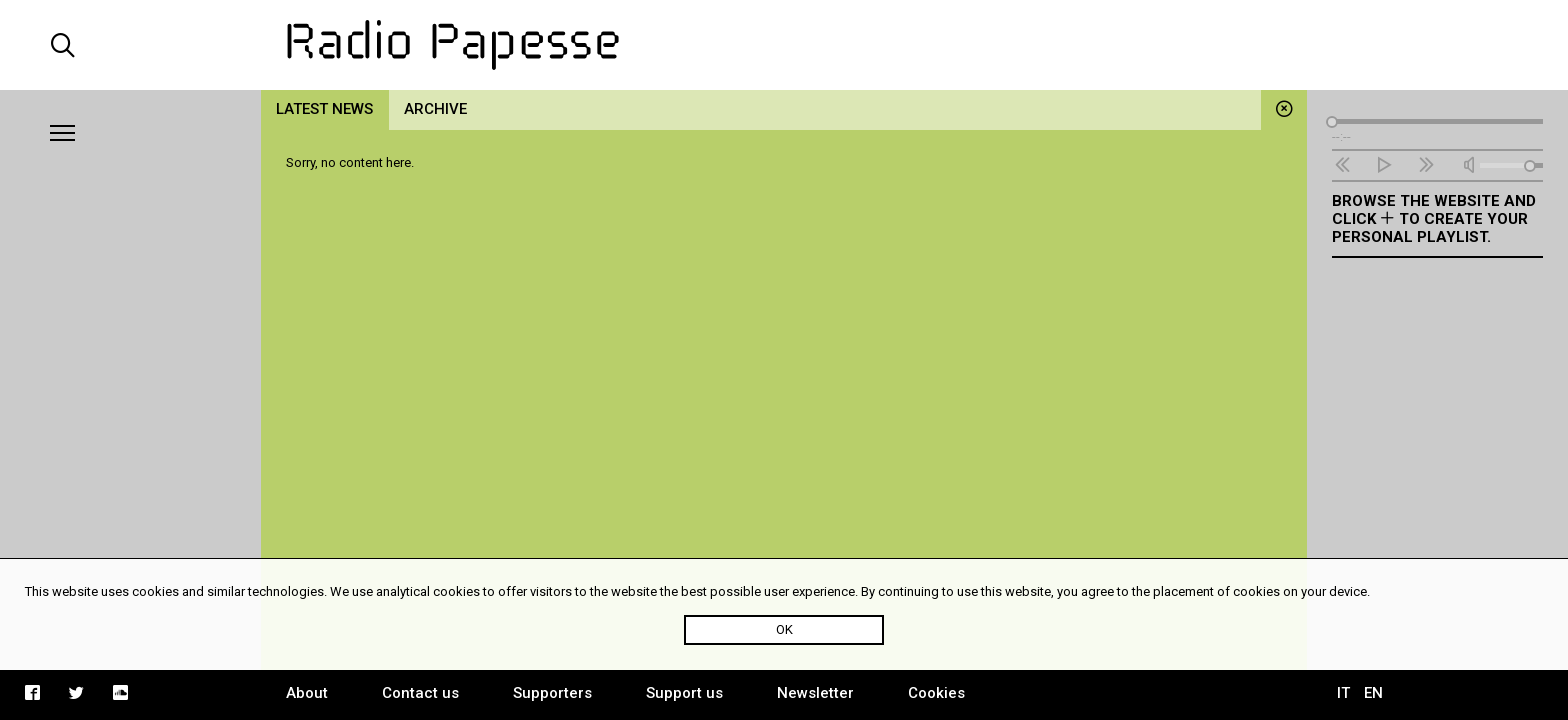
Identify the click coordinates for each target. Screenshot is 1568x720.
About (307, 693)
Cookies (936, 693)
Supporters (552, 693)
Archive (435, 109)
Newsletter (815, 693)
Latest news (324, 109)
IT (1343, 693)
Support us (684, 693)
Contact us (420, 693)
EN (1373, 693)
